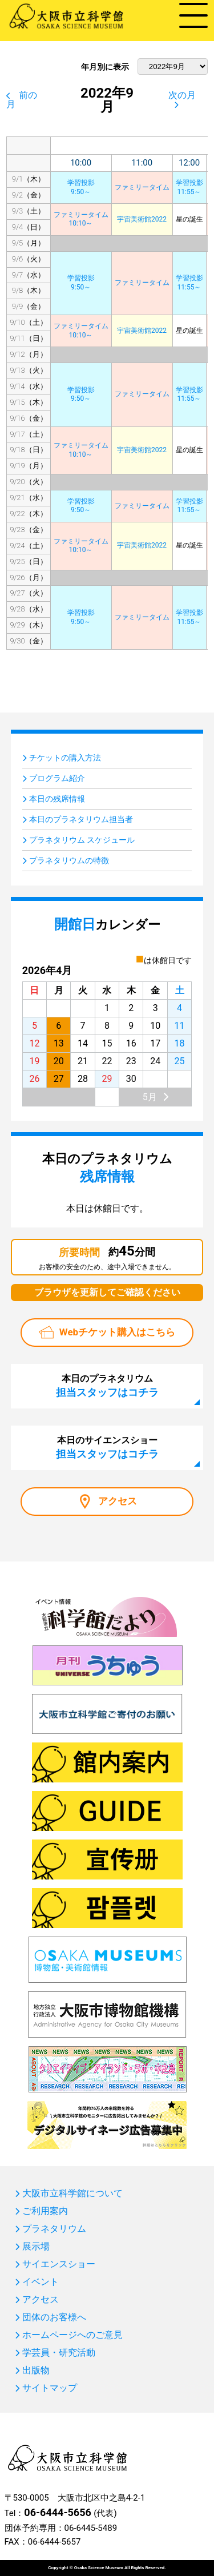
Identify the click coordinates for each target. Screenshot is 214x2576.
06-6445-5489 (91, 2528)
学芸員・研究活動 (58, 2352)
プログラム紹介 (57, 778)
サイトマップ (49, 2388)
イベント (40, 2282)
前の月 (21, 100)
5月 (150, 1097)
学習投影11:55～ (189, 187)
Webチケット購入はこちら (117, 1332)
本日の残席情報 (57, 798)
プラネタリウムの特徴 (69, 860)
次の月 (182, 95)
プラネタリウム (54, 2228)
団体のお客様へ (54, 2317)
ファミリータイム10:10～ (81, 219)
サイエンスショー (58, 2264)
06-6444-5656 (57, 2512)
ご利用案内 (45, 2211)
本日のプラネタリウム (107, 1385)
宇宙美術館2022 (142, 219)
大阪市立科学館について (72, 2193)
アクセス (117, 1501)
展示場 (36, 2246)
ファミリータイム (142, 187)
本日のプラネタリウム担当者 (81, 819)
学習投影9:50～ (81, 187)
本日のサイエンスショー (107, 1447)
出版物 (36, 2370)
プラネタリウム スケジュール (82, 839)
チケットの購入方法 (65, 757)
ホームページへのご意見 (72, 2335)
